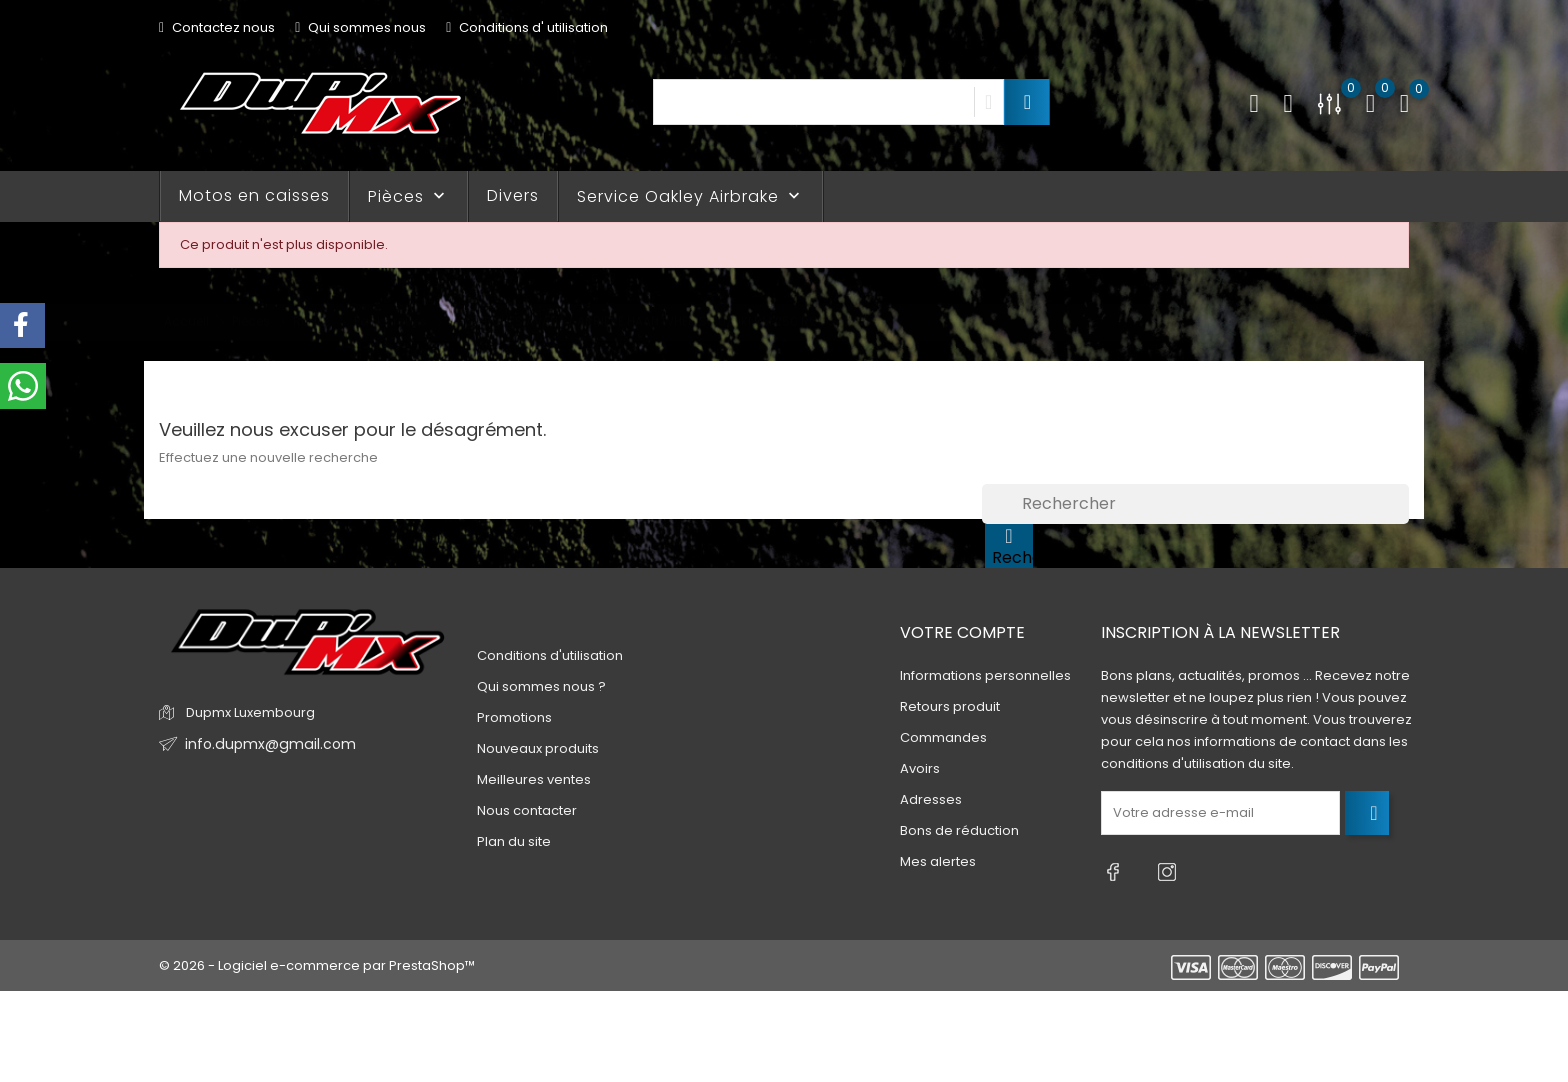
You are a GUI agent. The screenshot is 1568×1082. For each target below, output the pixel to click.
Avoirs (920, 768)
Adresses (931, 799)
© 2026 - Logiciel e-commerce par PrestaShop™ (317, 956)
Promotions (514, 717)
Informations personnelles (985, 675)
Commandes (943, 737)
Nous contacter (527, 810)
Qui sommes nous (360, 27)
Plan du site (514, 841)
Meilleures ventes (534, 779)
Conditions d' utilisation (527, 27)
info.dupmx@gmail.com (262, 744)
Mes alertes (938, 861)
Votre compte (962, 632)
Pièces (408, 196)
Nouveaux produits (538, 748)
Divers (513, 195)
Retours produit (950, 706)
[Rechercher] (1195, 504)
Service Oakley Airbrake (690, 196)
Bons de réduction (959, 830)
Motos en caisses (254, 195)
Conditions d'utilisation (550, 655)
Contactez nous (217, 27)
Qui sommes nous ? (541, 686)
